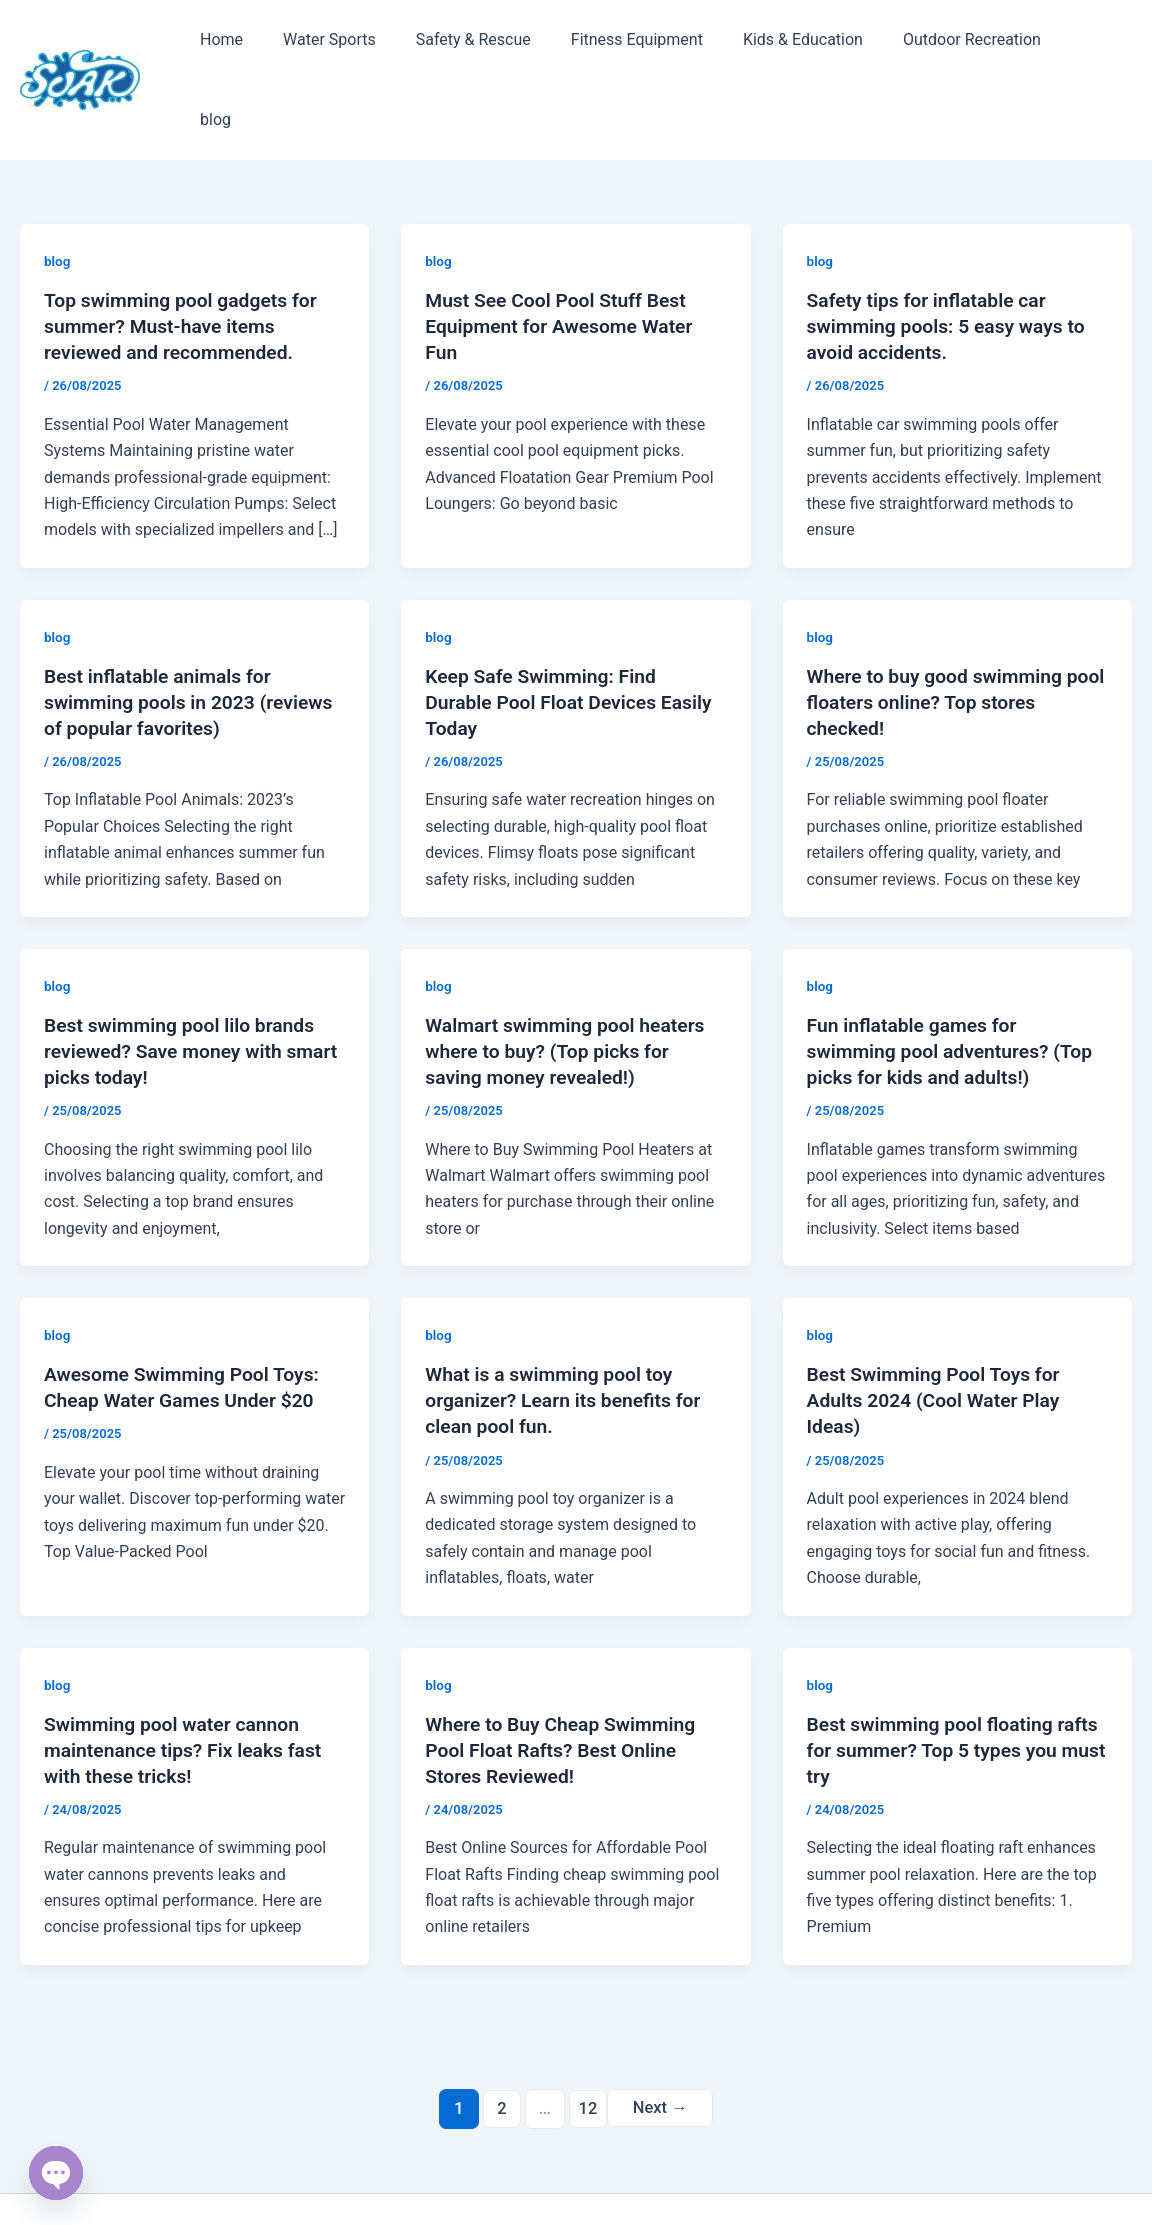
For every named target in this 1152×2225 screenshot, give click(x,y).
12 (586, 2039)
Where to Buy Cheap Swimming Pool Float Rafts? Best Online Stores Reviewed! (565, 1681)
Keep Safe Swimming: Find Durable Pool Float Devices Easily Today (573, 634)
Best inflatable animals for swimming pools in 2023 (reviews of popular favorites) (194, 634)
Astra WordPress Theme (731, 2174)
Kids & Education (767, 45)
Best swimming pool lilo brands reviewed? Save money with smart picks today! (184, 983)
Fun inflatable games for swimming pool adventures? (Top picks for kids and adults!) (955, 983)
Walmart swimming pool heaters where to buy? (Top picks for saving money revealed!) (570, 983)
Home (217, 45)
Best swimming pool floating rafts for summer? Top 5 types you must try (941, 1681)
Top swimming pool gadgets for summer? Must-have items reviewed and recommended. (185, 258)
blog (1044, 45)
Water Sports (317, 45)
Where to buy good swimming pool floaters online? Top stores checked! (948, 634)
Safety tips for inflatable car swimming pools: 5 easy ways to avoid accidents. (951, 258)
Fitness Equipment (609, 45)
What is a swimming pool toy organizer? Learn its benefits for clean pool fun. (568, 1332)
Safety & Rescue (453, 45)
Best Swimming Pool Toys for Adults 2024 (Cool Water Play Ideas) (938, 1332)
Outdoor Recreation (928, 45)
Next (661, 2039)
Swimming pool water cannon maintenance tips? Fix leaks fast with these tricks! (188, 1681)
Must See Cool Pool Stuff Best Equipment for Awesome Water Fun (564, 258)
